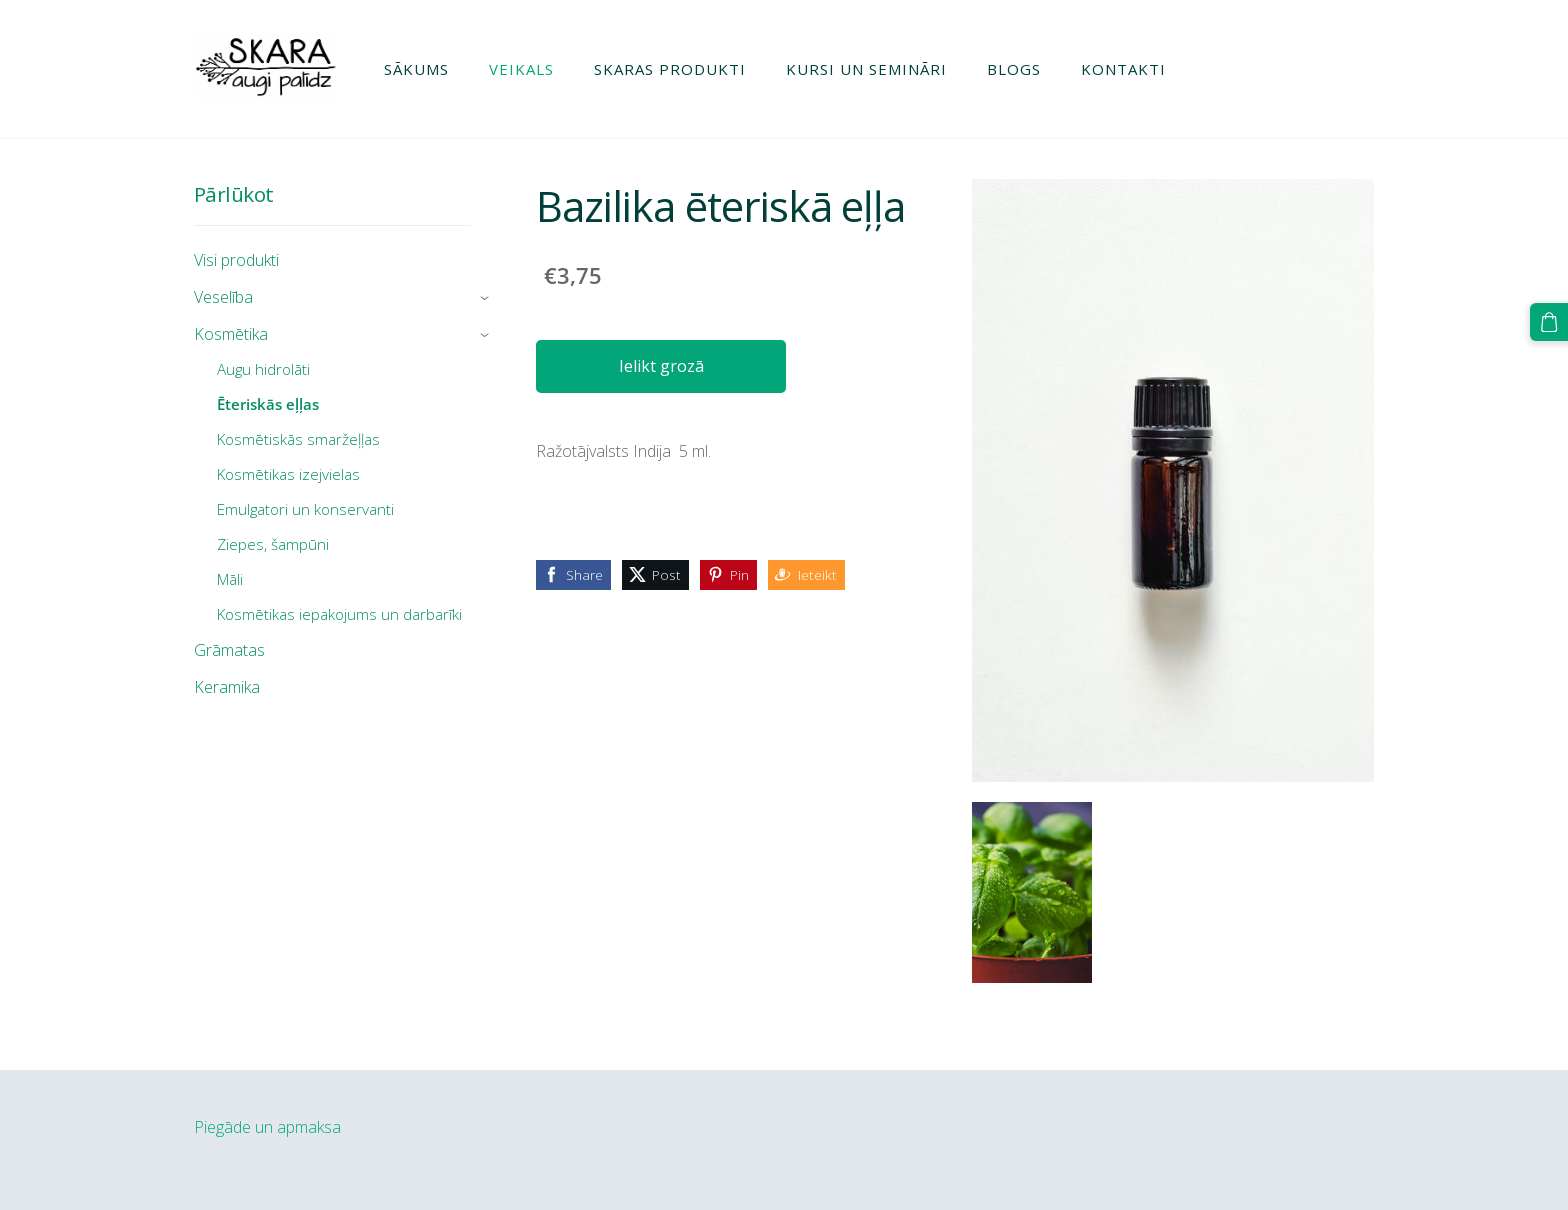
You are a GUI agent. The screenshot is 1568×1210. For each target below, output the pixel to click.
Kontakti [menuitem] (1123, 69)
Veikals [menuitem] (521, 69)
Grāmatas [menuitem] (229, 650)
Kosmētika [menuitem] (231, 334)
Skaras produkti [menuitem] (670, 69)
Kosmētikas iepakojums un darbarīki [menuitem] (339, 614)
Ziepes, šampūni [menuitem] (273, 544)
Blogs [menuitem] (1014, 69)
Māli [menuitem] (230, 579)
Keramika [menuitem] (227, 687)
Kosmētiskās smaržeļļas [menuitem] (298, 439)
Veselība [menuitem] (223, 297)
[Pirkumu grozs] (1549, 322)
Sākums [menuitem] (416, 69)
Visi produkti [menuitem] (236, 260)
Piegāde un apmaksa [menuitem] (267, 1127)
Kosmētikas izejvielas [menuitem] (288, 474)
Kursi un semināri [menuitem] (866, 69)
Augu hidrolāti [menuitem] (263, 369)
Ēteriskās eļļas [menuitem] (268, 404)
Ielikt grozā (661, 366)
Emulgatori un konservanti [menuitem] (305, 509)
